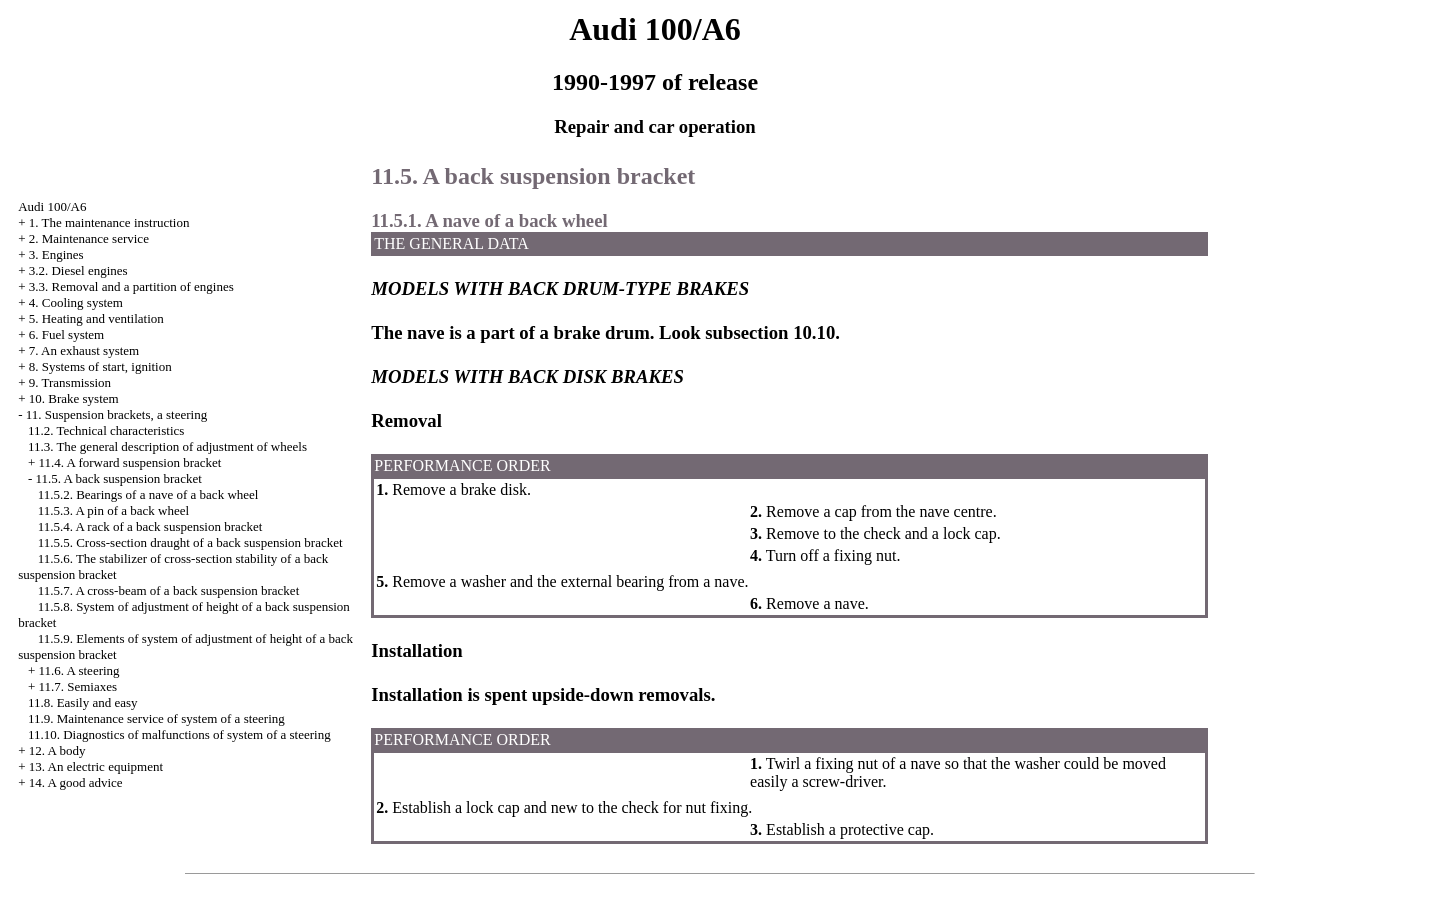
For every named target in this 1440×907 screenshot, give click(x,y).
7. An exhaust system (84, 350)
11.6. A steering (78, 670)
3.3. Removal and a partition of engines (131, 286)
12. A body (57, 750)
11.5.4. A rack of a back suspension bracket (150, 526)
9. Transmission (70, 382)
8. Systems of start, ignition (100, 366)
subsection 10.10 (770, 332)
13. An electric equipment (96, 766)
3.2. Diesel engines (78, 270)
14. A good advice (76, 782)
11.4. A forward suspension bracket (129, 462)
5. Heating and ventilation (96, 318)
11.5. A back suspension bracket (118, 478)
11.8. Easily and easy (83, 702)
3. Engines (56, 254)
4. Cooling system (76, 302)
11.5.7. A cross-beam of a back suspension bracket (169, 590)
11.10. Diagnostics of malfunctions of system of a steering (179, 734)
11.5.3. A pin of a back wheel (114, 510)
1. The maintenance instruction (109, 222)
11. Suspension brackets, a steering (116, 414)
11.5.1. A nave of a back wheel (489, 220)
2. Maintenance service (89, 238)
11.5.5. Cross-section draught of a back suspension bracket (190, 542)
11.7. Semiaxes (77, 686)
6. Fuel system (66, 334)
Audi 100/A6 (52, 206)
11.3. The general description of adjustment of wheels (167, 446)
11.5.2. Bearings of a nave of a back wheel (148, 494)
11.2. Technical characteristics (106, 430)
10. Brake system (74, 398)
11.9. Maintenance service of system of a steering (156, 718)
